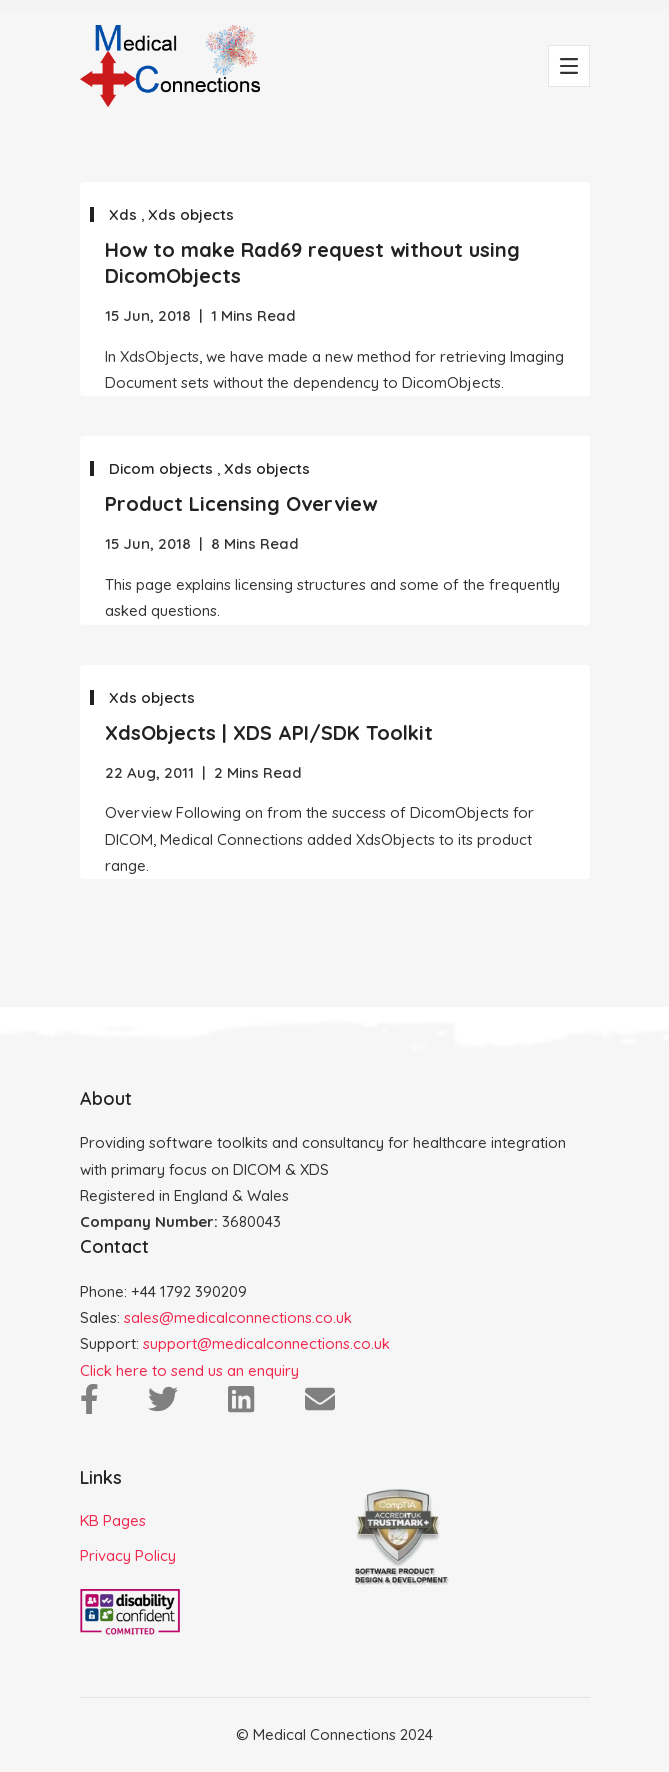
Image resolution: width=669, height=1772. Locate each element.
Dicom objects (163, 468)
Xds (125, 214)
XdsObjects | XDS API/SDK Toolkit (269, 732)
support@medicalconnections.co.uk (266, 1343)
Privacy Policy (128, 1555)
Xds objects (191, 214)
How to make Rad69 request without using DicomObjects (312, 262)
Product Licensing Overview (241, 503)
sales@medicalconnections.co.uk (238, 1317)
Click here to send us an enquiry (189, 1370)
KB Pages (113, 1520)
